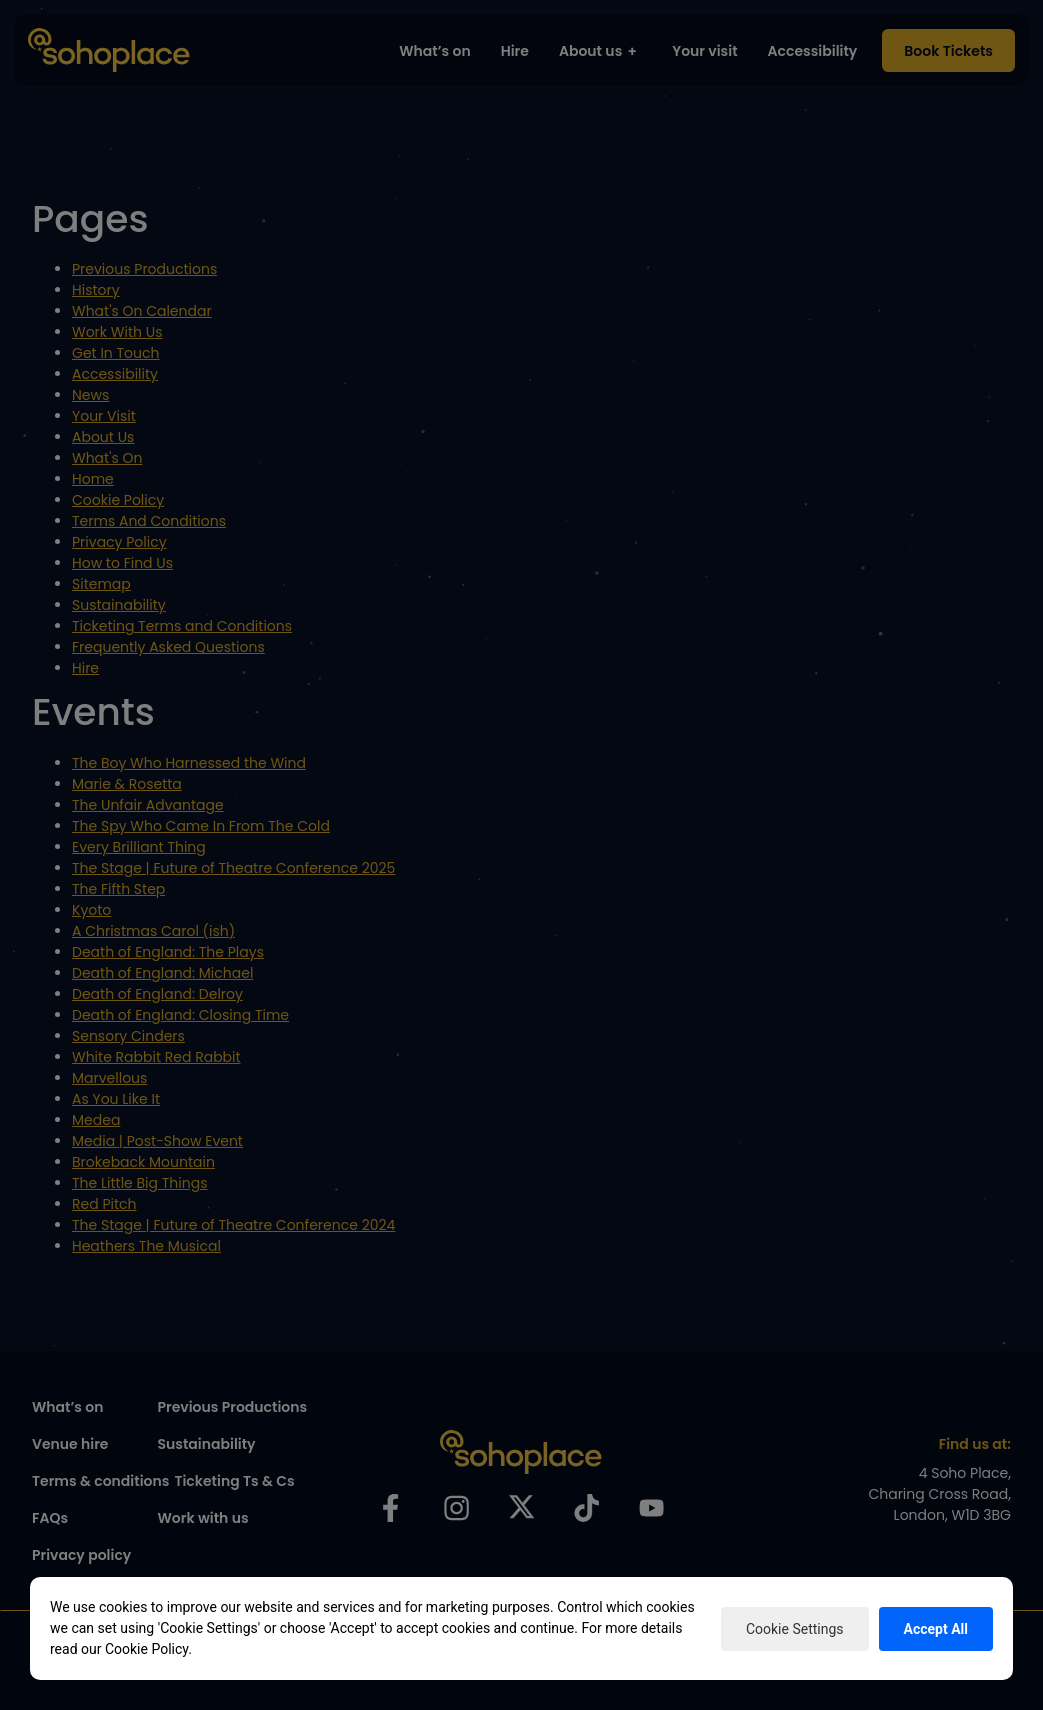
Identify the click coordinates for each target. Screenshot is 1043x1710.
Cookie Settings (795, 1629)
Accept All (936, 1629)
